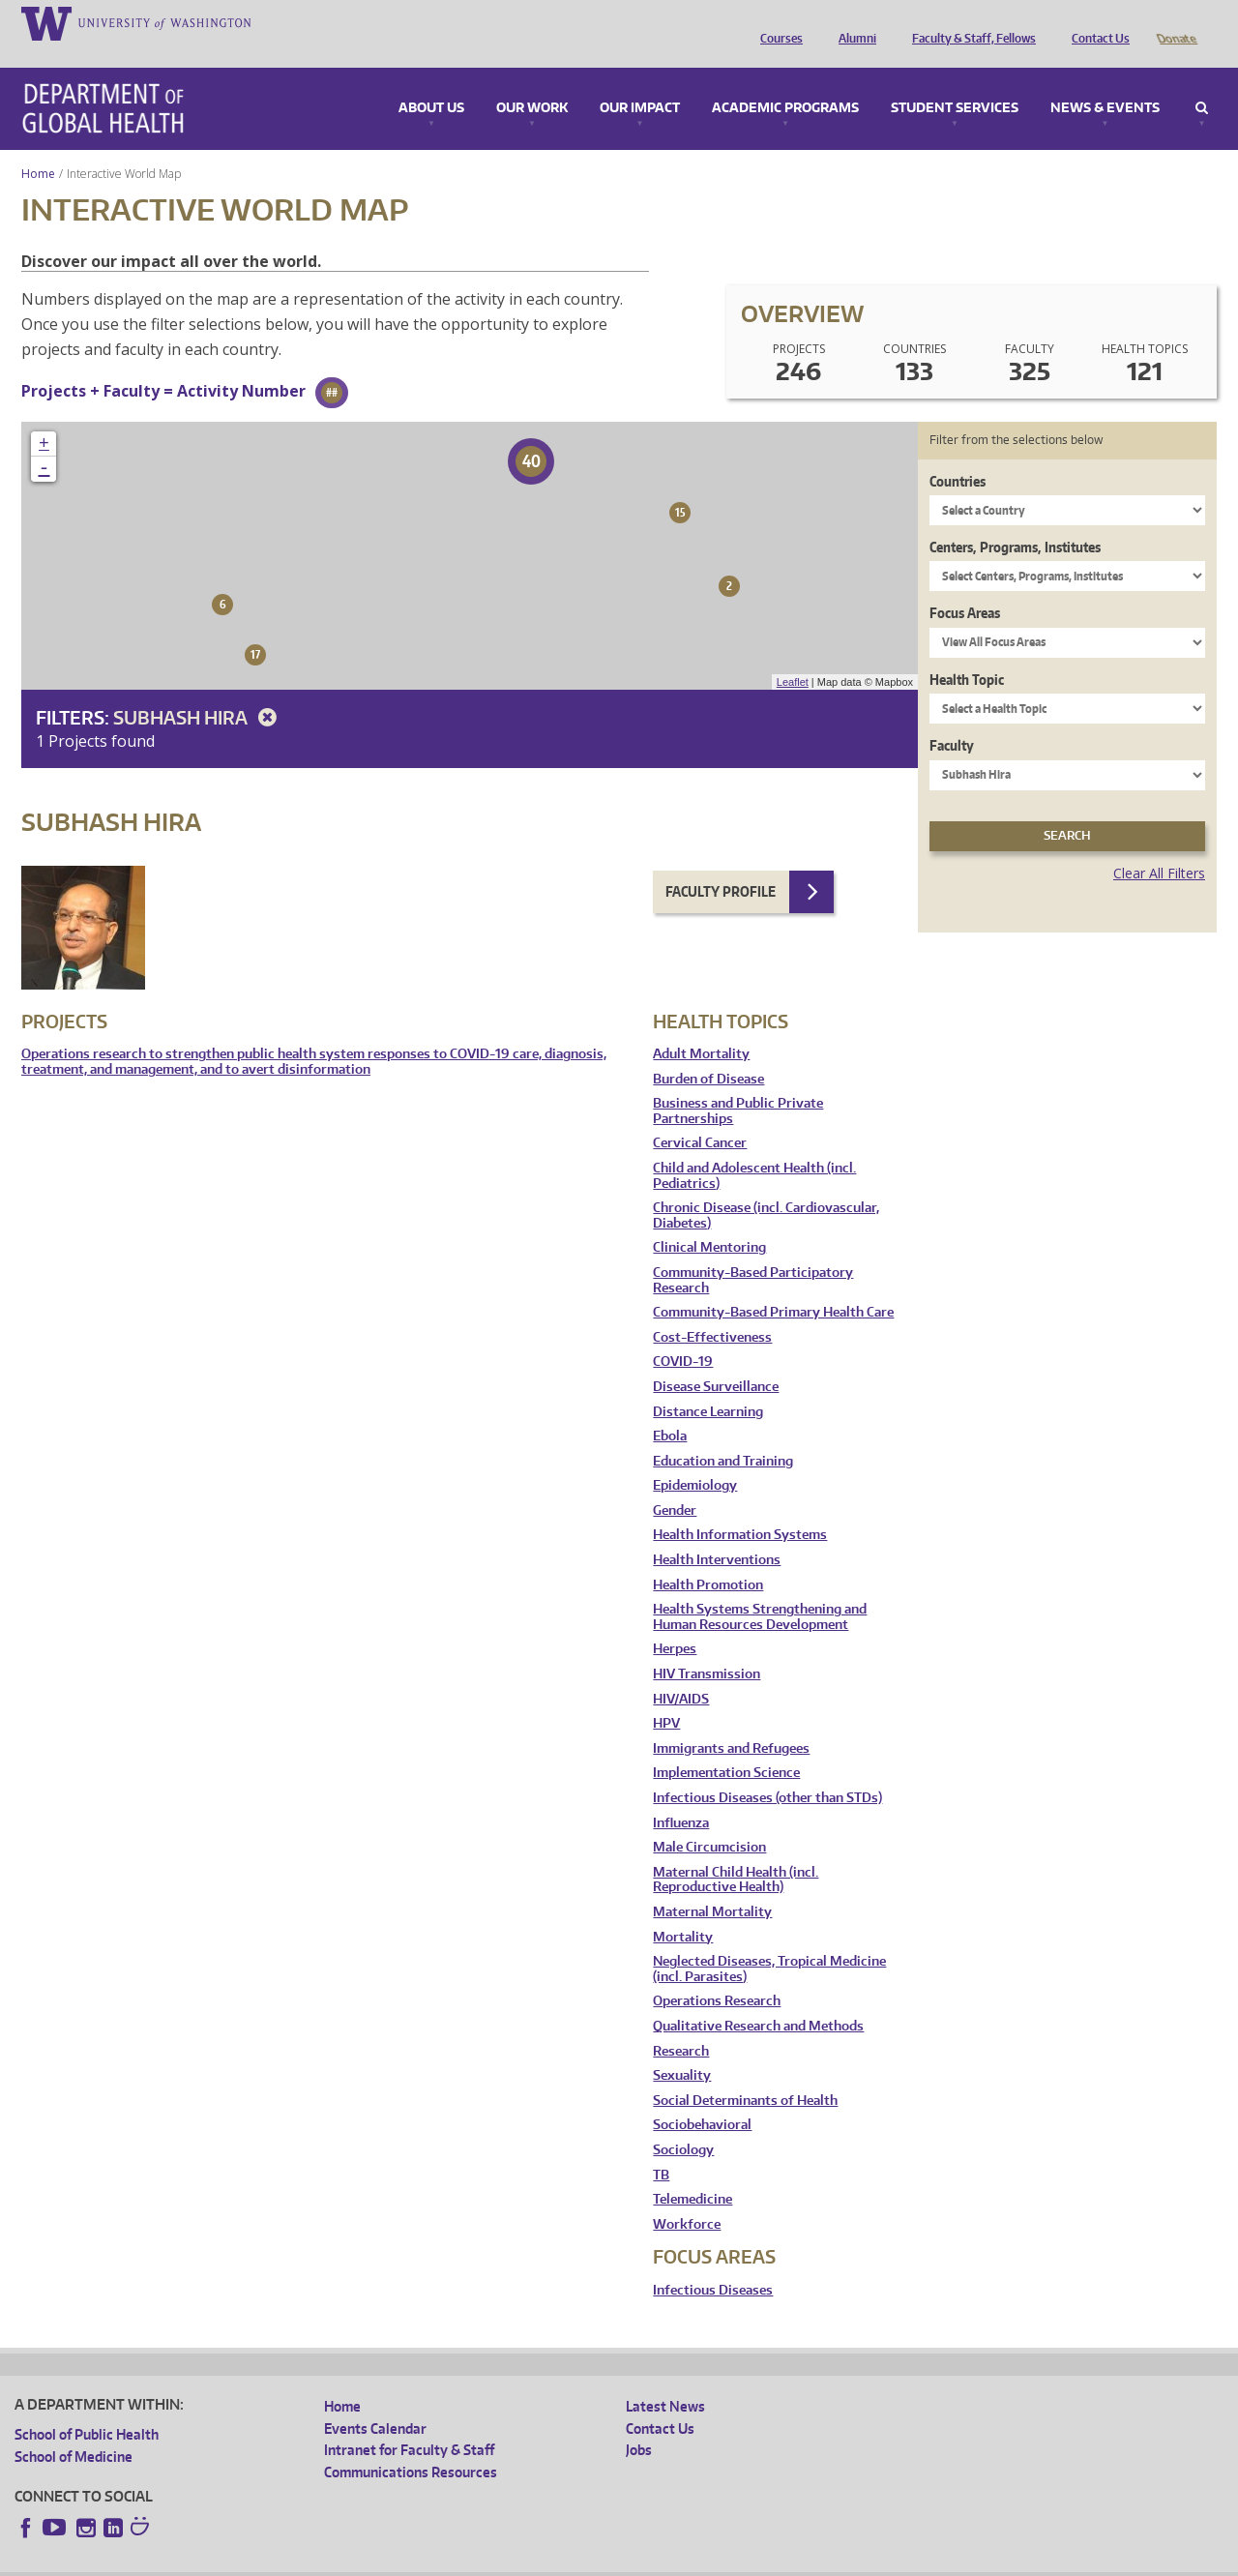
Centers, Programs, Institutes (1015, 520)
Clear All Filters (1159, 846)
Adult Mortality (701, 1027)
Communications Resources (410, 2445)
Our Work (532, 81)
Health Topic (966, 652)
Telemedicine (692, 2172)
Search (1202, 81)
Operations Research (717, 1974)
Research (681, 2024)
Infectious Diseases (713, 2263)
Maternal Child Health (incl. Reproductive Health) (735, 1853)
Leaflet (793, 655)
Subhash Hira (198, 690)
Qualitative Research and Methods (758, 1999)
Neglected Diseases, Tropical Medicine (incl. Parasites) (769, 1942)
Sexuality (682, 2048)
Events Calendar (375, 2401)
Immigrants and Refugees (731, 1721)
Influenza (681, 1796)
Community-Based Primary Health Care (773, 1285)
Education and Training (723, 1434)
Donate (1175, 22)
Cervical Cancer (700, 1116)
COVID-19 (683, 1334)
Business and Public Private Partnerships (738, 1084)
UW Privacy (271, 2561)
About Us (431, 81)
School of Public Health (87, 2407)
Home (38, 146)
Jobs (639, 2422)
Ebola (670, 1409)
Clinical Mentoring (709, 1220)
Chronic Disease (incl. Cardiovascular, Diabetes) (766, 1188)
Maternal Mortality (712, 1885)
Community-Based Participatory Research (753, 1253)
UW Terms (349, 2561)
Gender (674, 1483)
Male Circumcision (709, 1820)
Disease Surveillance (716, 1359)
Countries (957, 454)
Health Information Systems (740, 1507)
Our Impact (640, 81)
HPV (666, 1696)
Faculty (951, 718)
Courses (776, 22)
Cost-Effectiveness (712, 1310)
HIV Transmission (706, 1647)
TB (661, 2148)
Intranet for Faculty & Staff (409, 2422)
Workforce (687, 2197)
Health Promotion (708, 1558)
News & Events (1105, 81)
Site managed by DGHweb (464, 2561)
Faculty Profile (720, 864)
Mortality (683, 1910)
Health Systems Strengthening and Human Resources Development (760, 1590)
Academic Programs (785, 81)
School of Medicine (74, 2429)
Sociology (683, 2123)
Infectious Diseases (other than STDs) (767, 1770)
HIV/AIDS (681, 1672)
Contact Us (1096, 22)
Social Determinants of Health (745, 2073)
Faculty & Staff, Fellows (969, 22)
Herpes (674, 1621)
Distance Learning (708, 1384)
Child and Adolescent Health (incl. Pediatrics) (754, 1149)
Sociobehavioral (702, 2097)
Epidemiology (695, 1458)
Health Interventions (717, 1532)
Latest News (665, 2379)
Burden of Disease (708, 1052)
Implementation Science (726, 1745)
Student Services (954, 81)
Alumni (852, 22)
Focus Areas (964, 585)
